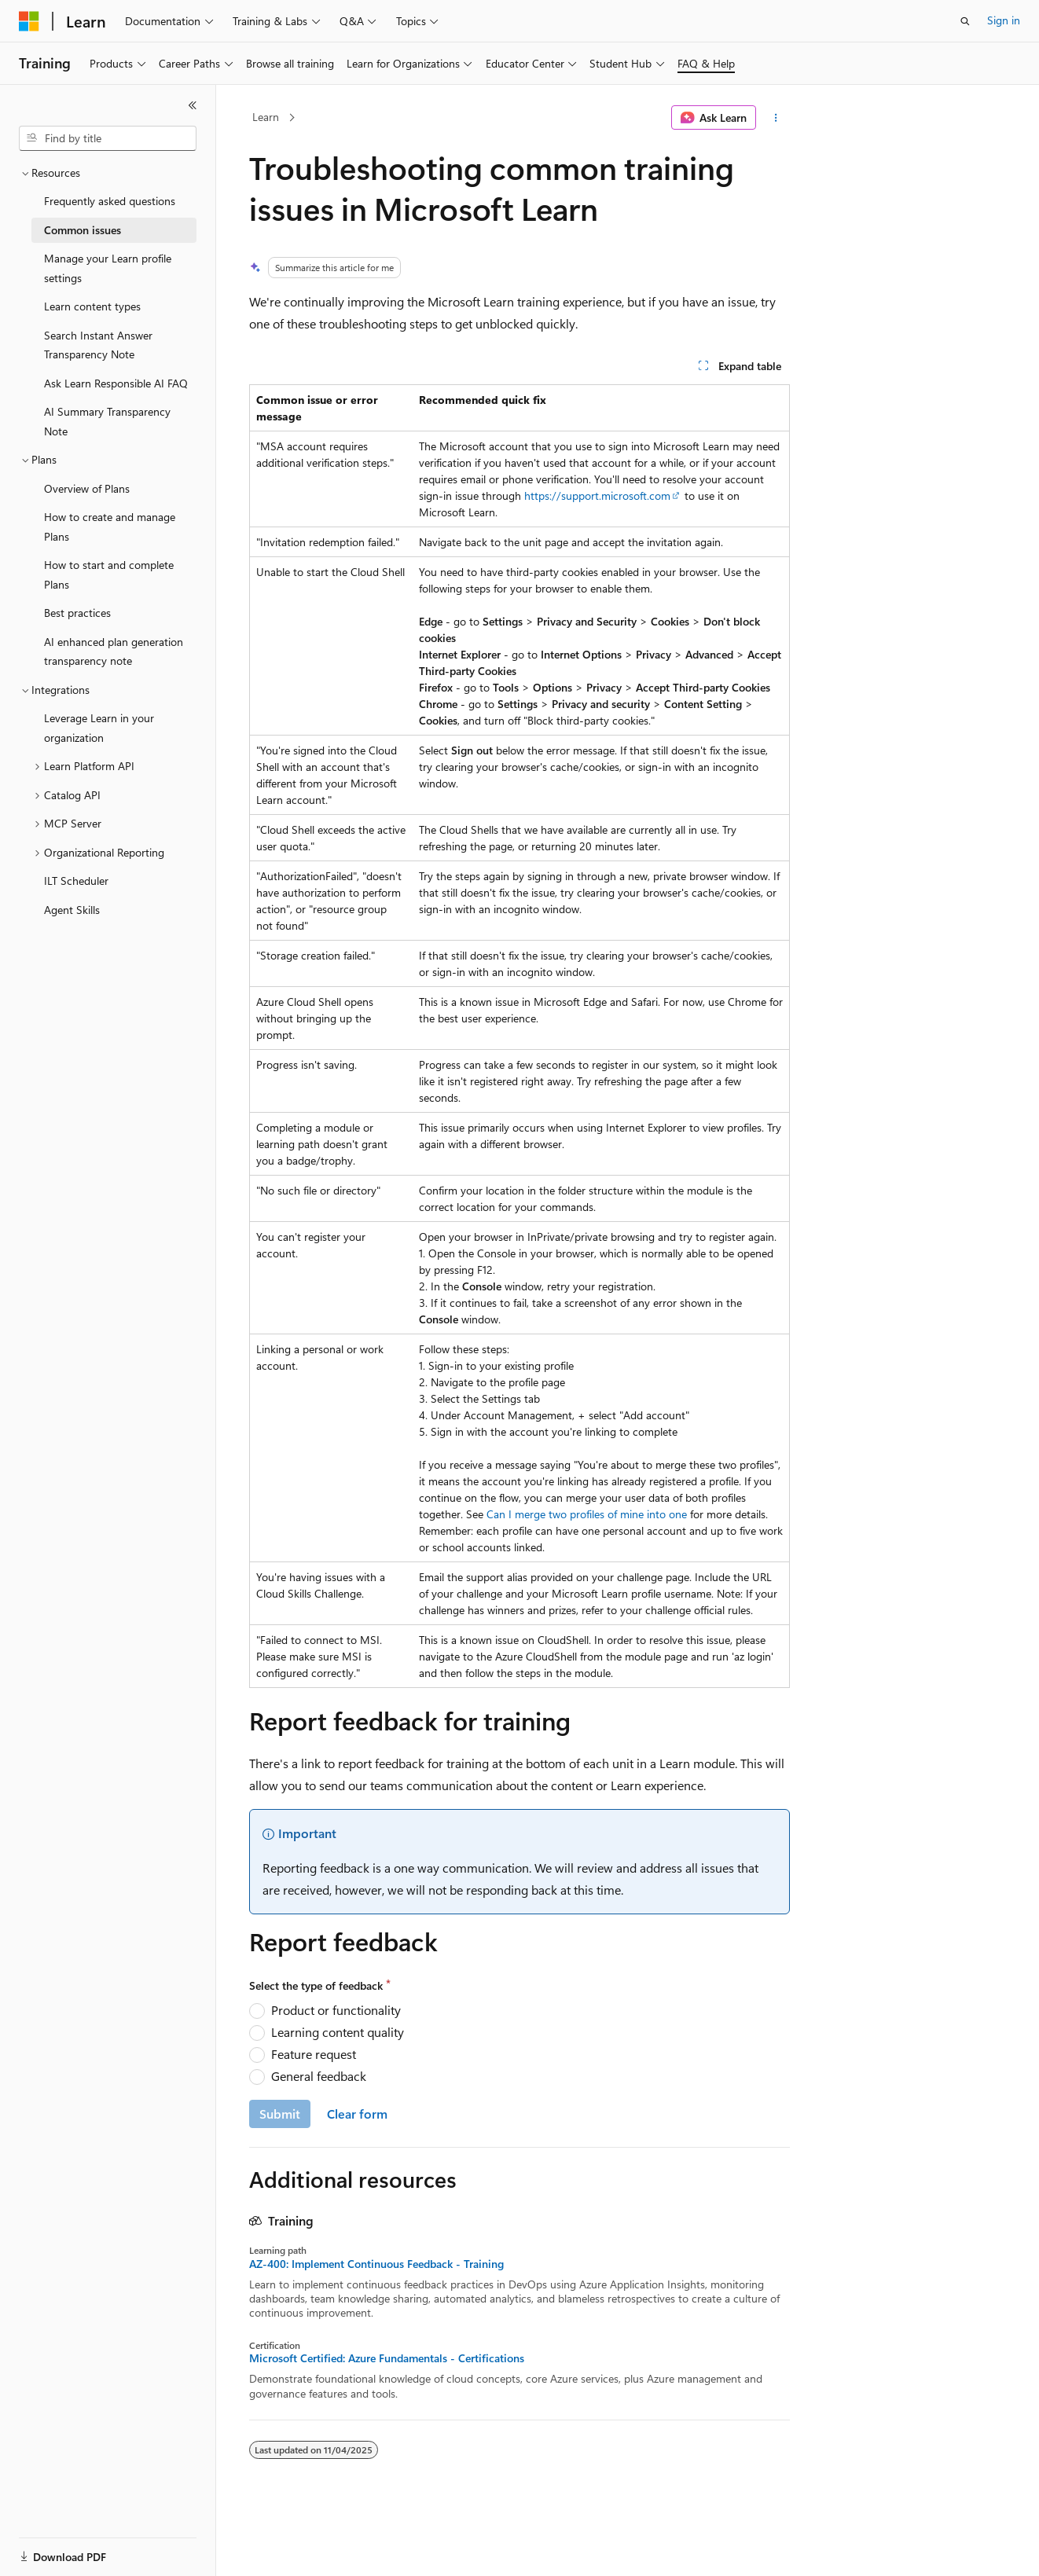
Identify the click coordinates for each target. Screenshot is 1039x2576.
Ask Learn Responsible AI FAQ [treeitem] (116, 383)
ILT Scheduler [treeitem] (76, 880)
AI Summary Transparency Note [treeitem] (107, 421)
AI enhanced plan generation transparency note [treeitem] (113, 651)
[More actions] (776, 117)
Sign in (1003, 20)
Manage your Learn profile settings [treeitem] (107, 268)
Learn (265, 116)
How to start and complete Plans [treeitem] (109, 574)
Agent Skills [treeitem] (72, 909)
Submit (279, 2113)
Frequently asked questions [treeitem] (109, 200)
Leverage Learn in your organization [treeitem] (99, 727)
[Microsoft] (29, 21)
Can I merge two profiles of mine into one (586, 1513)
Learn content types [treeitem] (92, 306)
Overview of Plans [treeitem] (87, 488)
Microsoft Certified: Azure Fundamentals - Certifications (386, 2358)
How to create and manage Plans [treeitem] (109, 526)
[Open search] (965, 21)
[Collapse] (192, 105)
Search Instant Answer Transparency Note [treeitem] (98, 345)
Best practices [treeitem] (77, 612)
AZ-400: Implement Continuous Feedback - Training (376, 2264)
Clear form (357, 2113)
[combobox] (107, 138)
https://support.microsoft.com (597, 495)
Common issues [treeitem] (82, 229)
